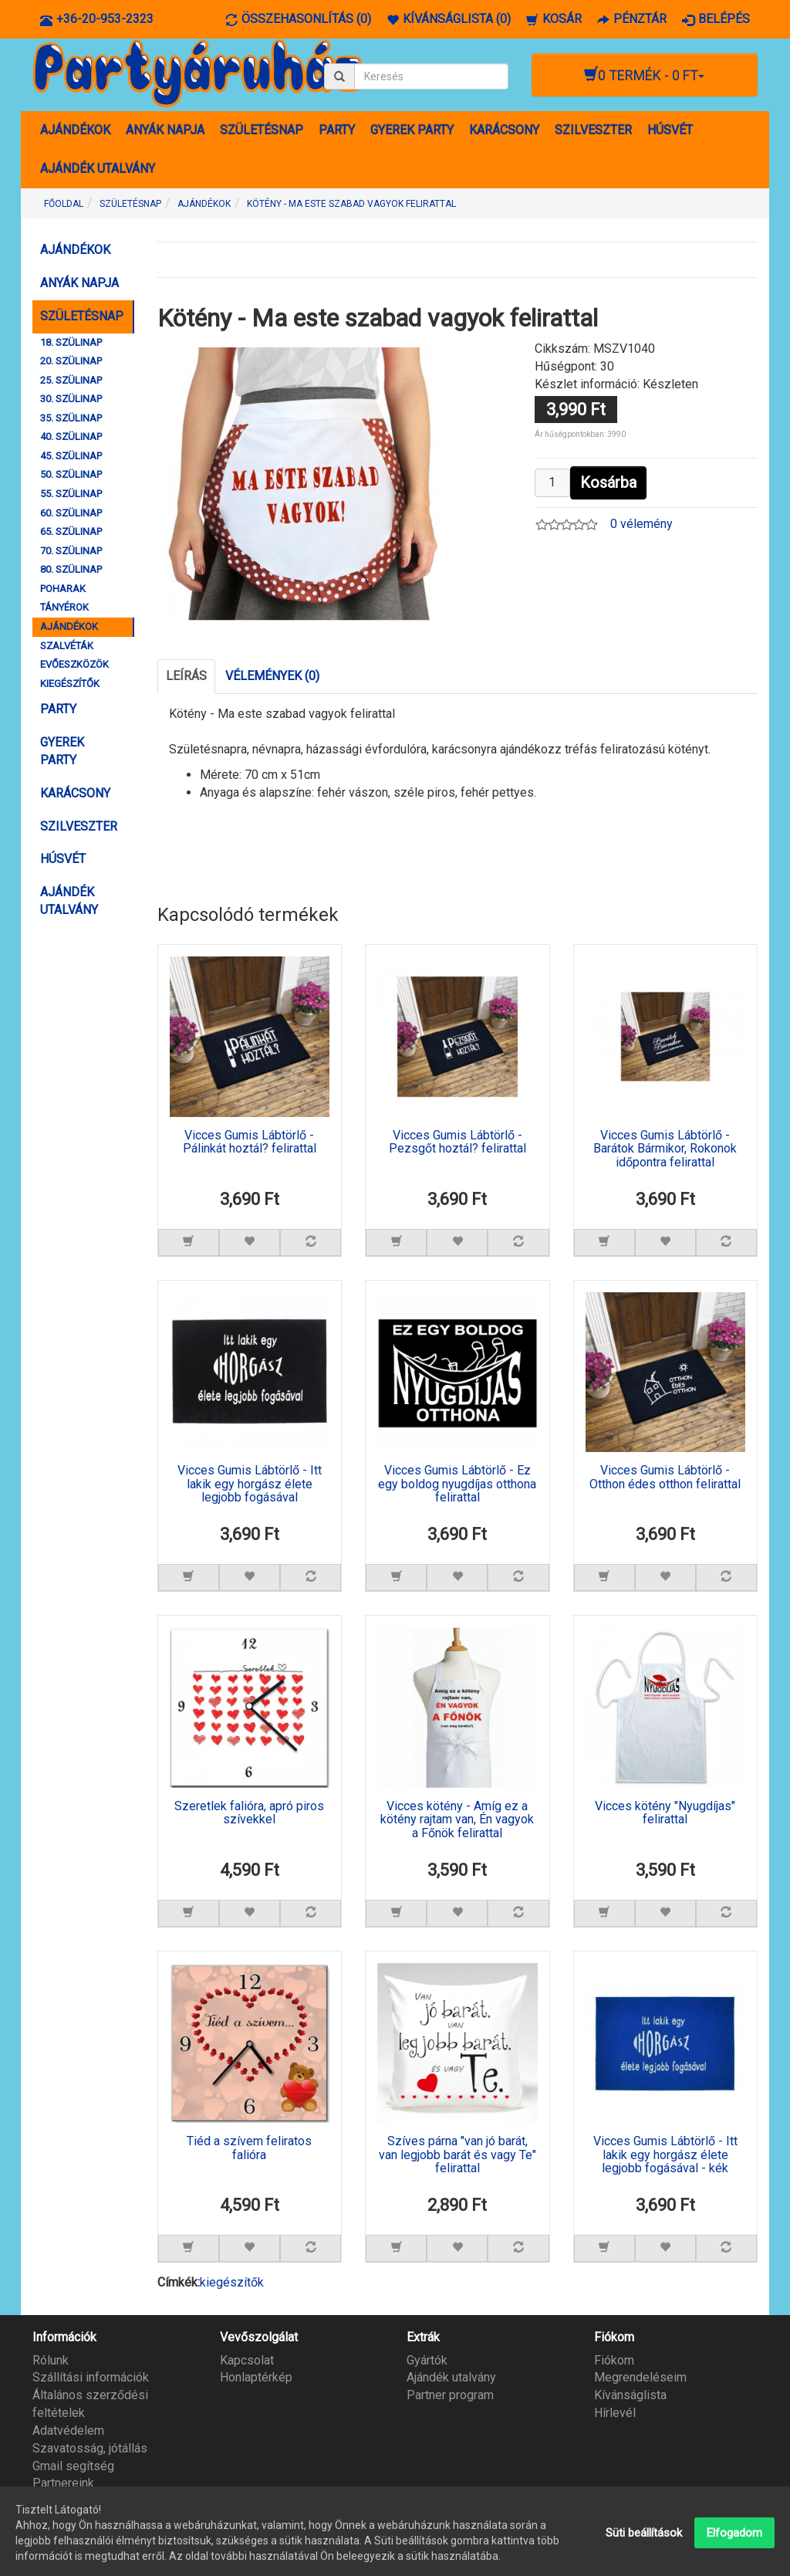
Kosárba (608, 482)
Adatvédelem (68, 2430)
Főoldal (63, 203)
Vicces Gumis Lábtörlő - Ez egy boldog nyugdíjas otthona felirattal (457, 1484)
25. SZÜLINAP (71, 380)
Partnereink (63, 2483)
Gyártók (427, 2360)
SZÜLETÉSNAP (261, 130)
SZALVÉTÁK (66, 646)
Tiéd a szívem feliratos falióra (249, 2148)
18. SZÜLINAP (71, 342)
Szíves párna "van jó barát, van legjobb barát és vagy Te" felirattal (457, 2154)
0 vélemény (641, 523)
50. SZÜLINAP (71, 474)
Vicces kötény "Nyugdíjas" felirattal (665, 1813)
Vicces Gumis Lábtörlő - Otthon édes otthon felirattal (665, 1477)
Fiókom (614, 2360)
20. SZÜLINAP (71, 361)
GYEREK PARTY (412, 130)
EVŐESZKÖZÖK (74, 664)
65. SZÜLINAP (71, 531)
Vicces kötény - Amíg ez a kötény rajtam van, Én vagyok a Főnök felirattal (457, 1819)
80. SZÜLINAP (71, 569)
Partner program (450, 2395)
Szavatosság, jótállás (89, 2448)
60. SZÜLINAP (71, 513)
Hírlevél (615, 2412)
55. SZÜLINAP (71, 493)
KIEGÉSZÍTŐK (70, 683)
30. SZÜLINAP (71, 399)
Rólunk (50, 2360)
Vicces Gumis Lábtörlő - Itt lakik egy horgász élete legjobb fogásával (249, 1484)
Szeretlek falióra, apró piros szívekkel (249, 1813)
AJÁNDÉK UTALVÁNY (97, 168)
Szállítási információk (90, 2377)
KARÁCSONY (504, 130)
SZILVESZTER (593, 130)
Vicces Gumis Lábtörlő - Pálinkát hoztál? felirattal (249, 1142)
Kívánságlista (630, 2395)
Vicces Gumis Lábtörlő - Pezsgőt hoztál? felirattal (457, 1142)
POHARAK (63, 588)
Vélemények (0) (272, 676)
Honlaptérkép (256, 2377)
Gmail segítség (73, 2466)
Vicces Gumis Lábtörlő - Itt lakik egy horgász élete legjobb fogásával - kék (665, 2154)
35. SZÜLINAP (71, 418)
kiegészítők (232, 2282)
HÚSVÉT (670, 130)
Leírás (186, 676)
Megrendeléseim (640, 2377)
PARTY (337, 130)
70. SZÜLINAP (71, 551)
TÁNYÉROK (64, 607)
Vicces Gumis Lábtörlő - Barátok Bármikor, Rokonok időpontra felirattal (665, 1149)
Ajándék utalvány (451, 2377)
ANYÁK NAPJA (165, 130)
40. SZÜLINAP (71, 436)
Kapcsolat (247, 2360)
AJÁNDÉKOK (75, 130)
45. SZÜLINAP (71, 456)
